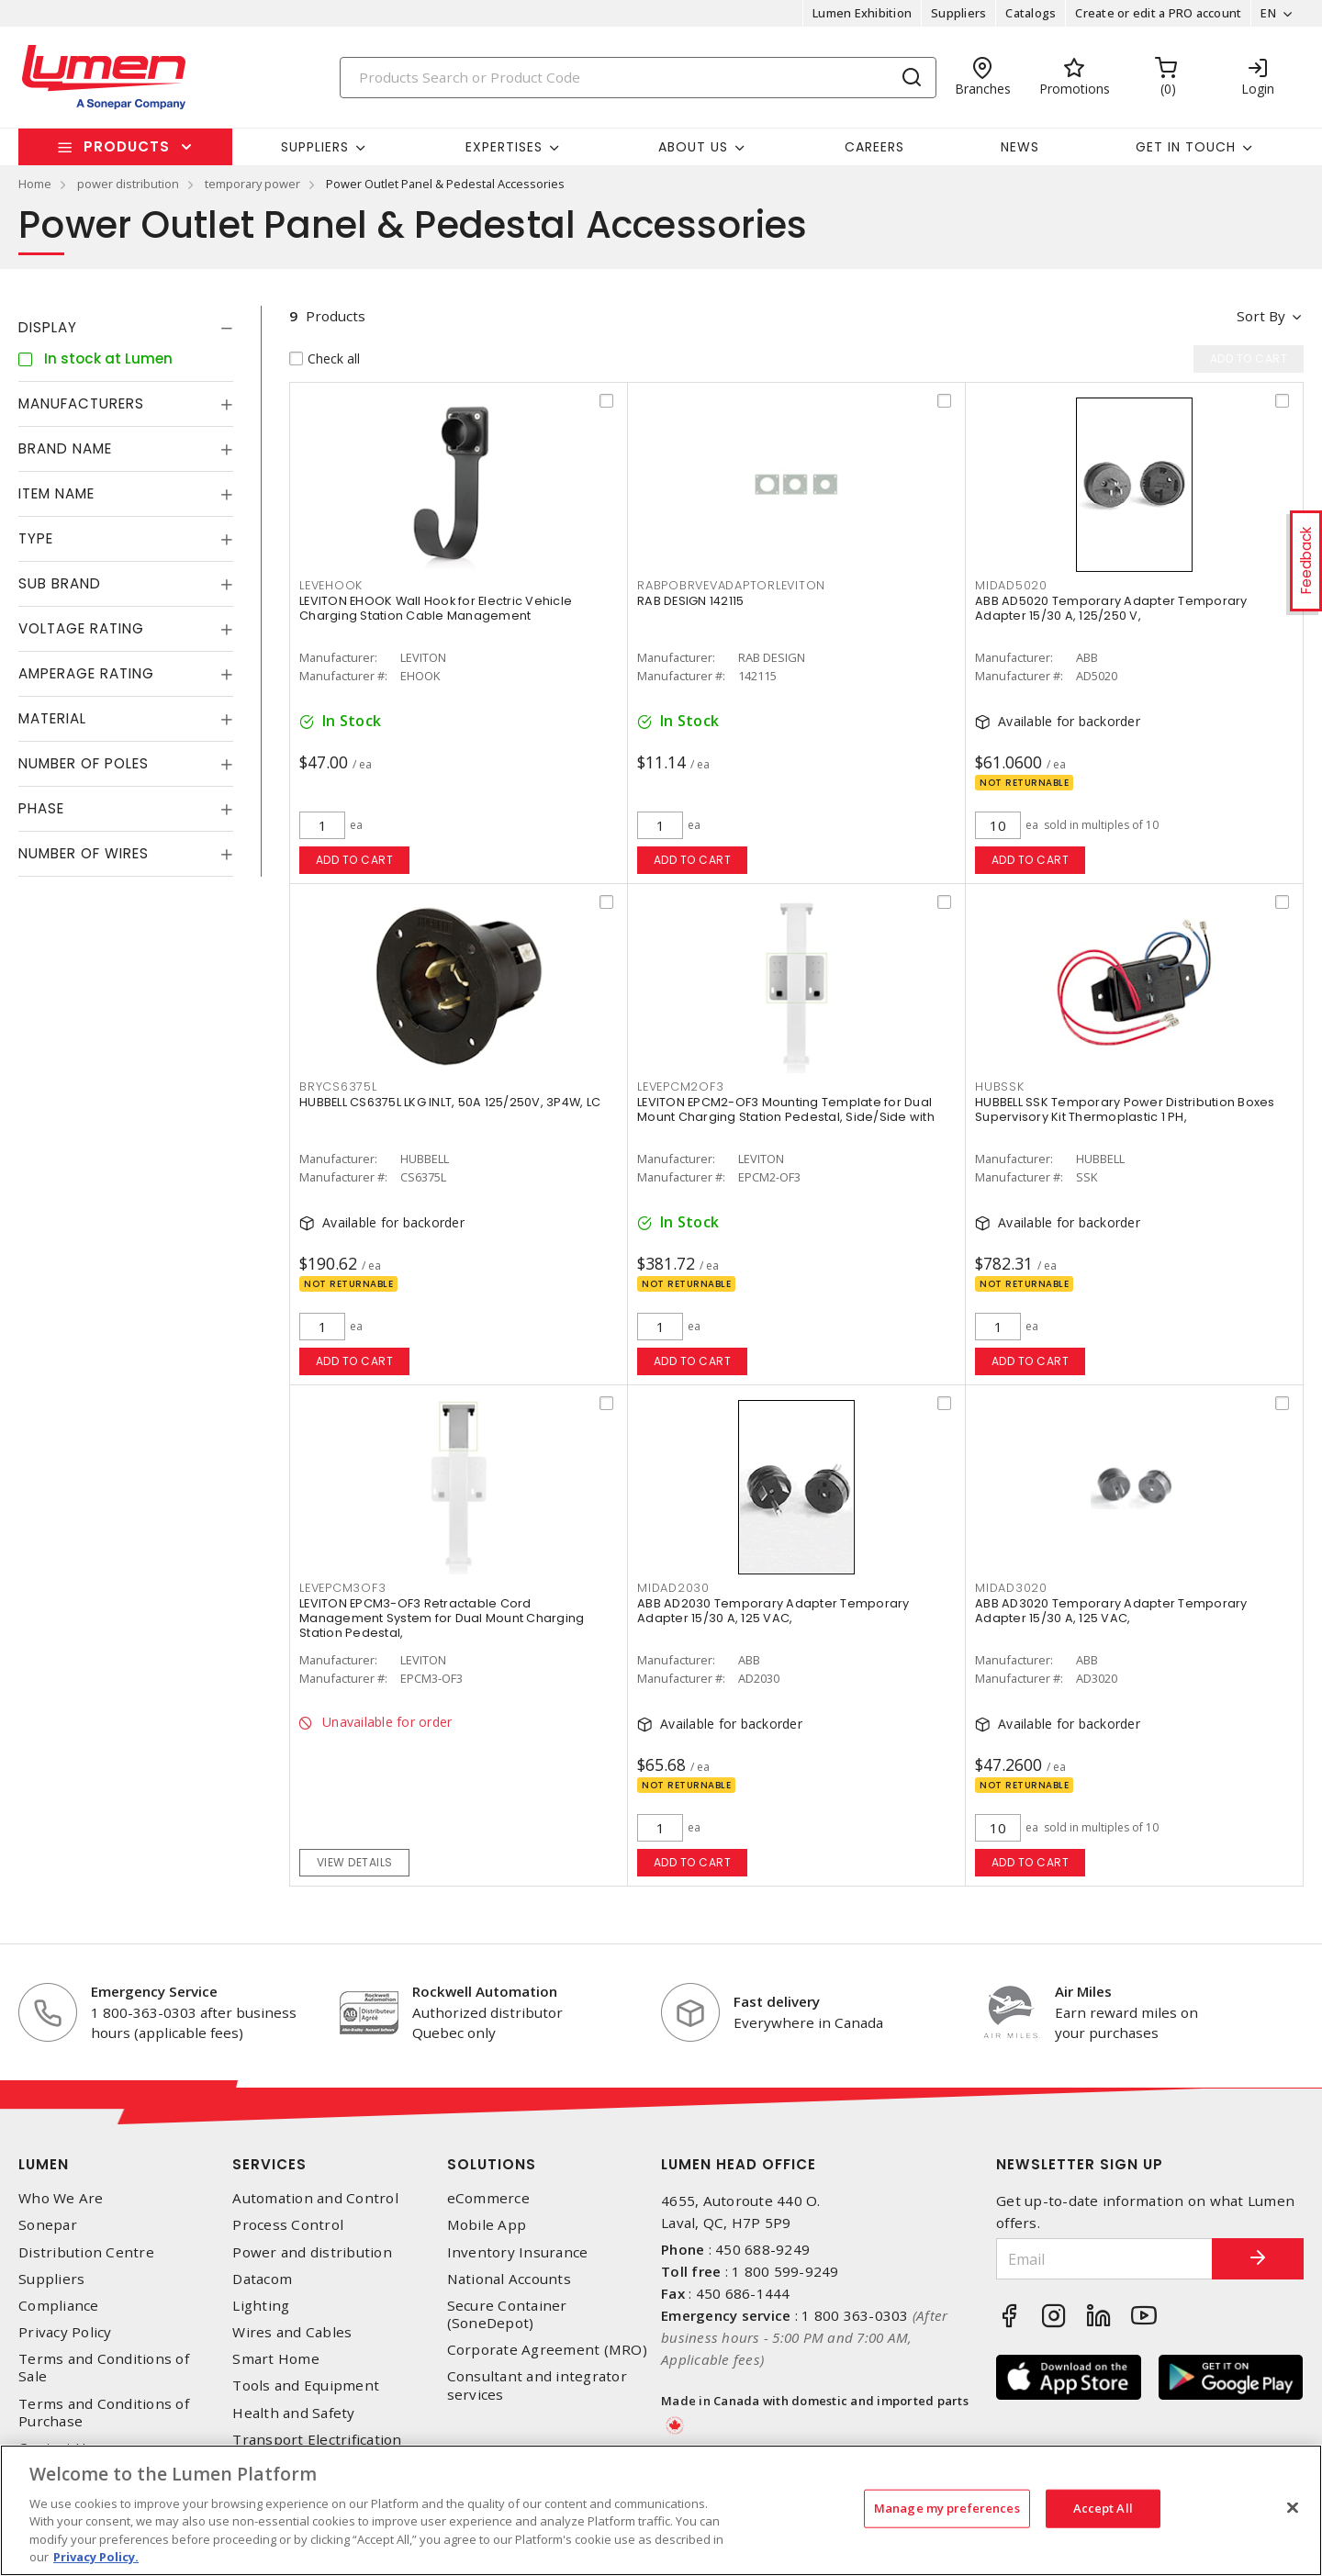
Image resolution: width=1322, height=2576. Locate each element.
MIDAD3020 (1011, 1588)
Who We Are (61, 2198)
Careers (874, 147)
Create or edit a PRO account (1158, 13)
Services (269, 2164)
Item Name (56, 493)
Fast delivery (777, 2001)
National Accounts (509, 2279)
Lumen (43, 2164)
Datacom (262, 2279)
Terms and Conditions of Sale (103, 2367)
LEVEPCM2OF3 (680, 1086)
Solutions (491, 2164)
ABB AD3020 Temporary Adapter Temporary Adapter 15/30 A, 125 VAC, (1111, 1611)
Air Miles (1083, 1991)
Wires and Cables (292, 2332)
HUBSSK (1000, 1086)
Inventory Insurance (517, 2252)
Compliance (58, 2305)
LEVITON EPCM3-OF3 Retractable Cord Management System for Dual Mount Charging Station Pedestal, (441, 1618)
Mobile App (487, 2225)
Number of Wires (83, 853)
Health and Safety (293, 2413)
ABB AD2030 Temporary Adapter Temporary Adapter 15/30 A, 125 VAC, (773, 1611)
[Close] (1292, 2508)
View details (355, 1862)
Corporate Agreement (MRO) (547, 2349)
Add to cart (355, 860)
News (1020, 147)
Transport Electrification (316, 2439)
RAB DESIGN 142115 (690, 601)
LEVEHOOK (331, 585)
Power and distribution (312, 2252)
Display (47, 327)
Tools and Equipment (305, 2385)
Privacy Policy (65, 2332)
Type (35, 538)
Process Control (287, 2225)
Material (52, 718)
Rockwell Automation (484, 1991)
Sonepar (47, 2225)
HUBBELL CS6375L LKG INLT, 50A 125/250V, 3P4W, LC (449, 1102)
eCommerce (488, 2198)
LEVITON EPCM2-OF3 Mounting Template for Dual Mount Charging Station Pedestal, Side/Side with (786, 1109)
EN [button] (1268, 13)
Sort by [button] (1261, 316)
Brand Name (65, 448)
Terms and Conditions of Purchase (103, 2412)
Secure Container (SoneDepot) (507, 2314)
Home (34, 183)
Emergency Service (154, 1991)
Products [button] (127, 146)
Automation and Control (315, 2198)
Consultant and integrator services (537, 2385)
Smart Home (275, 2359)
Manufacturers (81, 403)
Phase (41, 808)
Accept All (1103, 2508)
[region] (661, 2510)
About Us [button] (693, 147)
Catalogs (1030, 13)
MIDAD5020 (1011, 585)
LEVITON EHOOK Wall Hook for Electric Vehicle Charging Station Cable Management (435, 608)
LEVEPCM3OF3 (342, 1588)
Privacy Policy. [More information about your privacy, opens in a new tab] (96, 2556)
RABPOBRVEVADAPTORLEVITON (731, 585)
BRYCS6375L (338, 1086)
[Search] (638, 77)
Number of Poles (83, 763)
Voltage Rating (81, 628)
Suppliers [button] (315, 147)
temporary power (252, 183)
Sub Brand (59, 583)
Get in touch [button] (1186, 147)
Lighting (260, 2305)
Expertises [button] (504, 147)
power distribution (128, 183)
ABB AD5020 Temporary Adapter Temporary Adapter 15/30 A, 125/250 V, (1111, 608)
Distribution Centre (86, 2252)
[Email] (1104, 2258)
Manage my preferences (947, 2508)
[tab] (125, 328)
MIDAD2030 (673, 1588)
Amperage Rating (86, 673)
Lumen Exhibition (862, 13)
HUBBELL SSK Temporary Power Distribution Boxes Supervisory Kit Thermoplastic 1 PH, (1125, 1109)
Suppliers (958, 13)
